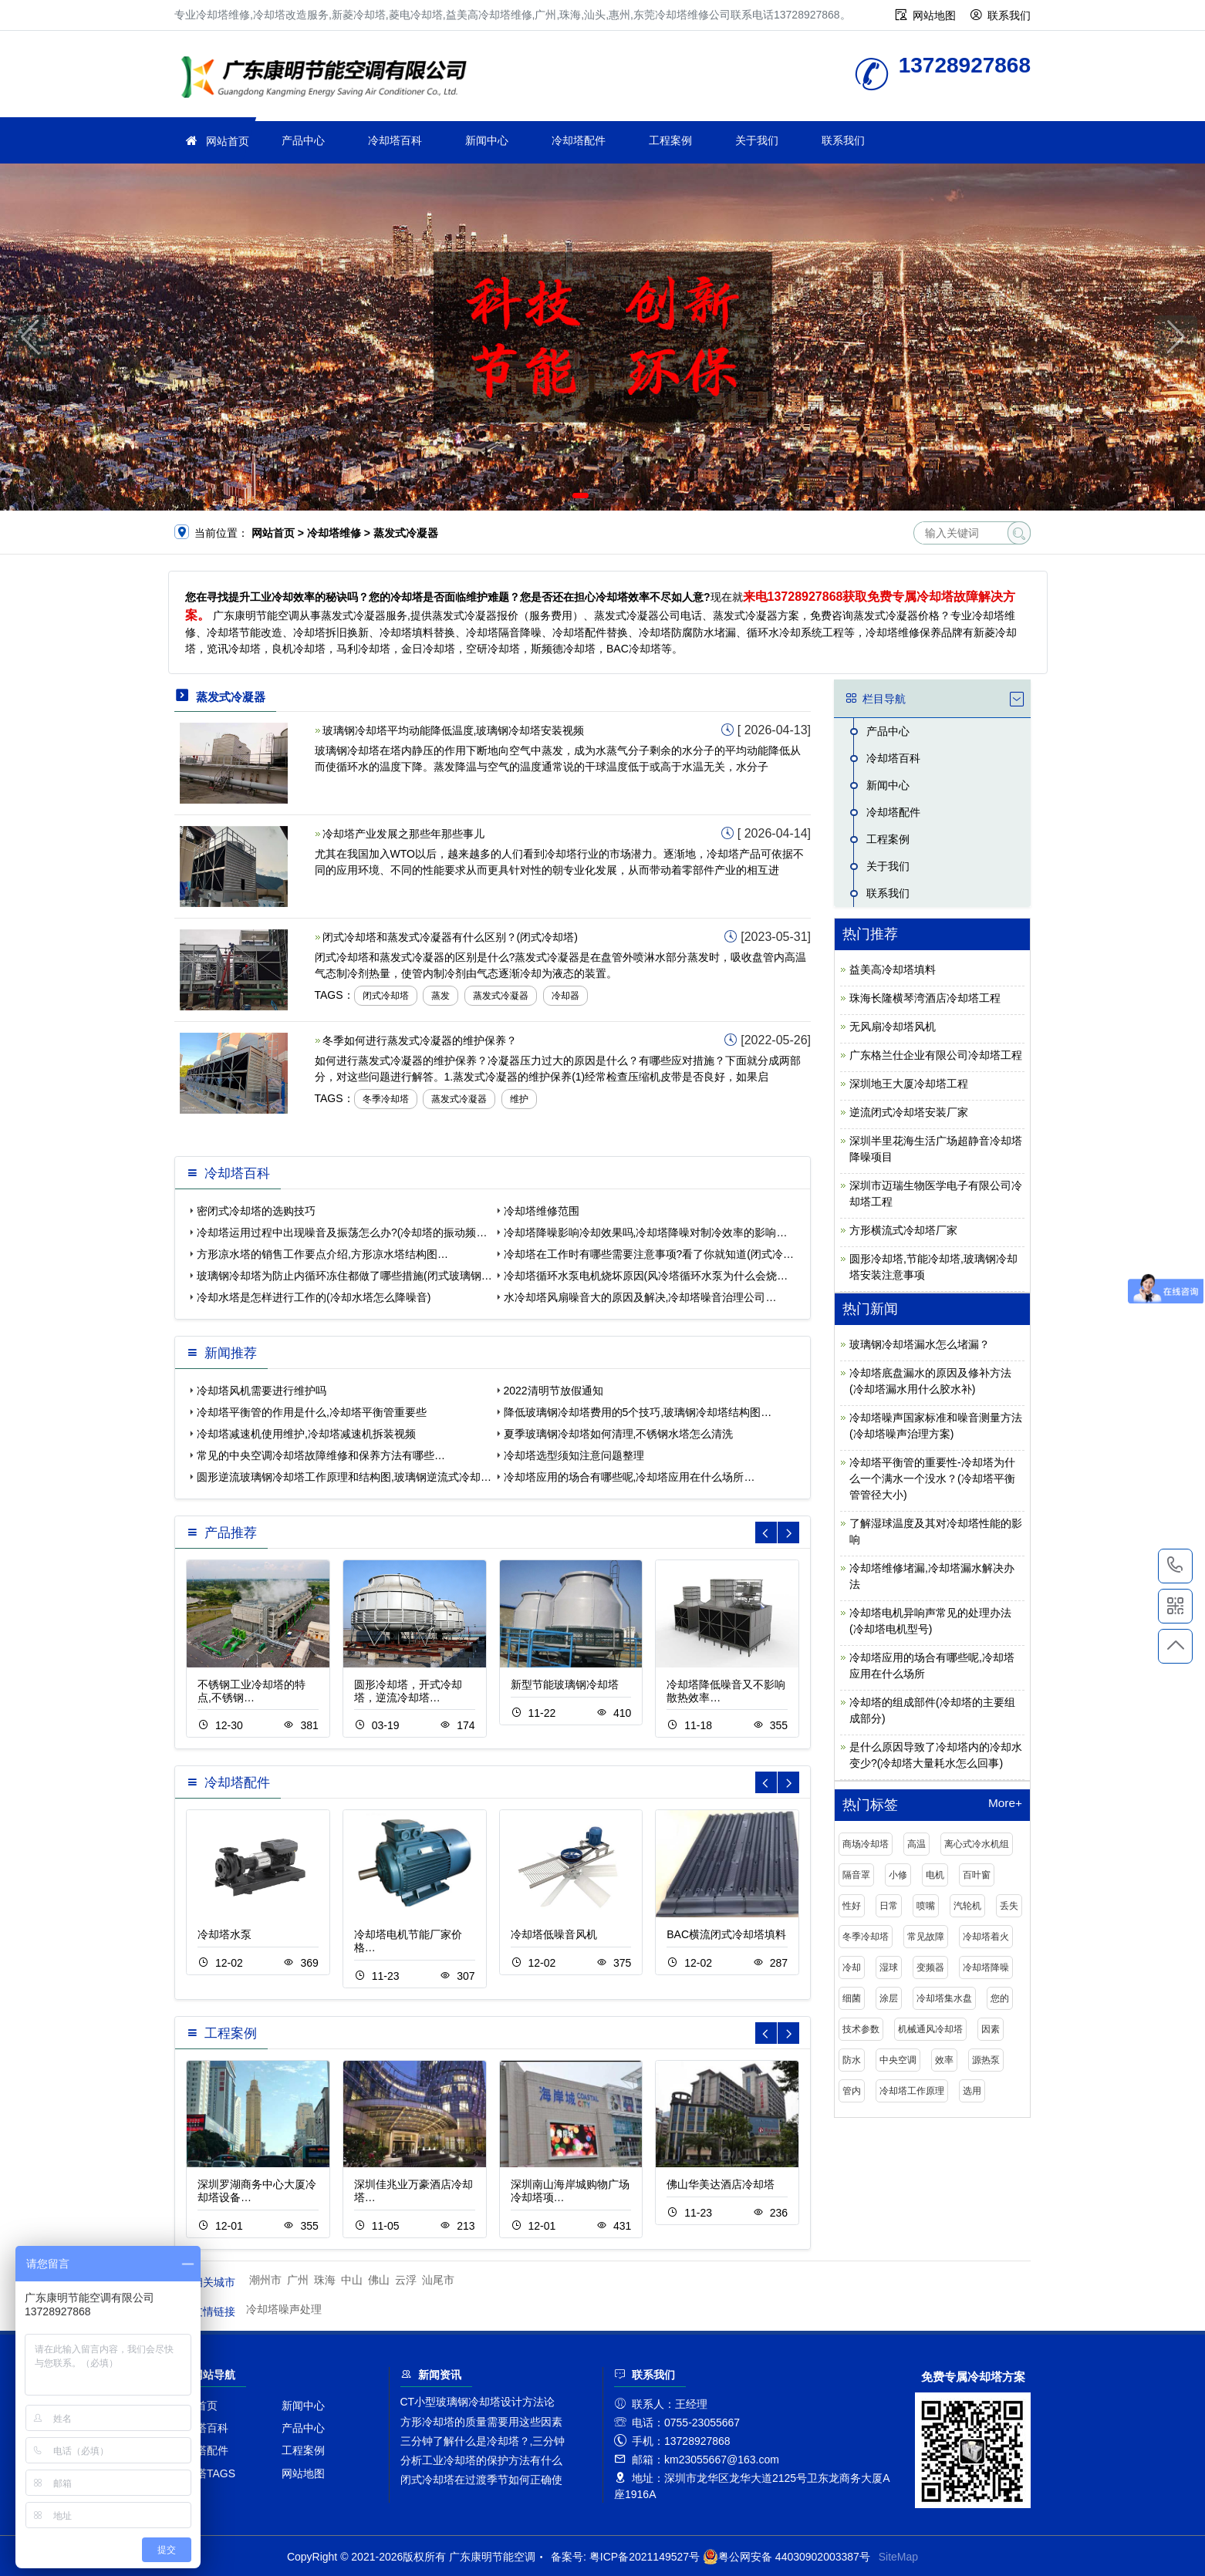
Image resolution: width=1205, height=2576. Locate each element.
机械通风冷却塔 (930, 2029)
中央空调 (897, 2060)
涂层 (888, 1998)
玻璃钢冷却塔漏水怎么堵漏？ (919, 1344)
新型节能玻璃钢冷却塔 (565, 1684)
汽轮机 (967, 1905)
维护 (519, 1099)
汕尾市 (438, 2280)
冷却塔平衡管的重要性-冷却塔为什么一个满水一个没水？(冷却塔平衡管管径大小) (932, 1478)
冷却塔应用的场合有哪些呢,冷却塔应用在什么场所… (629, 1477)
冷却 (851, 1967)
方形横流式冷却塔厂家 (903, 1230)
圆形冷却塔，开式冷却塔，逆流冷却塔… (408, 1691)
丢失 (1009, 1905)
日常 (888, 1905)
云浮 (406, 2280)
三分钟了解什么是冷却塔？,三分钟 (482, 2441)
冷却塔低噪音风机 (554, 1934)
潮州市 (265, 2280)
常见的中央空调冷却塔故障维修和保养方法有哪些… (321, 1455)
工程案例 (670, 140)
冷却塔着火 (986, 1936)
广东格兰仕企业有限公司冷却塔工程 (935, 1055)
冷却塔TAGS (204, 2473)
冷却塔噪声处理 (284, 2309)
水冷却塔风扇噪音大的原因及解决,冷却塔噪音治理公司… (640, 1297)
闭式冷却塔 (386, 995)
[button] (580, 495)
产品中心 (303, 140)
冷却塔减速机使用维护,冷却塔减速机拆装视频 (306, 1434)
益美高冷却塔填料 (892, 969)
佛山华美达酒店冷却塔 (721, 2184)
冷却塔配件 (579, 140)
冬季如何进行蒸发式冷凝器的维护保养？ (419, 1040)
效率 (944, 2060)
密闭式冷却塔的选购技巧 (256, 1211)
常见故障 (925, 1936)
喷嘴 (925, 1905)
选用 (972, 2090)
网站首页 (227, 141)
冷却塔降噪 (986, 1967)
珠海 (325, 2280)
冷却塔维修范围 (541, 1211)
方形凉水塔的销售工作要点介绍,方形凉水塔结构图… (322, 1254)
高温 (916, 1844)
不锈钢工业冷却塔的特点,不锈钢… (251, 1691)
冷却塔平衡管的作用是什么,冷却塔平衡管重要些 (312, 1412)
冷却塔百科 (395, 140)
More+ (1005, 1803)
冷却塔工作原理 (911, 2090)
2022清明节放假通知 (553, 1390)
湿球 (888, 1967)
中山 (352, 2280)
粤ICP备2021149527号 (644, 2557)
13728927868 (1175, 1566)
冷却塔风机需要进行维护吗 (261, 1390)
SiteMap (898, 2557)
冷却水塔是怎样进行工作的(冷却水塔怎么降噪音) (313, 1297)
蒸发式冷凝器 (500, 995)
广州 (298, 2280)
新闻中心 (486, 140)
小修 (898, 1875)
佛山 (379, 2280)
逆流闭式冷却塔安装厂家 (908, 1112)
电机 (935, 1875)
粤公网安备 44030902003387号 (786, 2556)
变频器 (930, 1967)
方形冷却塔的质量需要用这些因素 (481, 2422)
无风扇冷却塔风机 (892, 1026)
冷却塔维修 (328, 79)
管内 (851, 2090)
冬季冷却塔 (386, 1099)
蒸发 (440, 995)
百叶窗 (977, 1875)
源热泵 (986, 2060)
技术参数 (860, 2029)
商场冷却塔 (865, 1844)
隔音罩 (856, 1875)
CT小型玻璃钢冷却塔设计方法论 (477, 2402)
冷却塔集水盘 (944, 1998)
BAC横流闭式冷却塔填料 (726, 1934)
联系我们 (1009, 15)
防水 (851, 2060)
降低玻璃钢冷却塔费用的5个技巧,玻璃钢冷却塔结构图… (638, 1412)
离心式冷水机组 (976, 1844)
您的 (1000, 1998)
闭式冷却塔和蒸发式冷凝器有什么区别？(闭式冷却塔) (450, 937)
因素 (990, 2029)
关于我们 (756, 140)
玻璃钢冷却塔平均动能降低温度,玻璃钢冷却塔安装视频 (453, 730)
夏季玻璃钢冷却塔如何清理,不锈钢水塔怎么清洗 (619, 1434)
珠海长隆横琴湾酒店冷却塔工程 (925, 998)
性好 (851, 1905)
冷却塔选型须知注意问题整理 (574, 1455)
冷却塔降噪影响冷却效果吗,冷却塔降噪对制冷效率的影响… (646, 1232)
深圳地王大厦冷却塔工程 (908, 1083)
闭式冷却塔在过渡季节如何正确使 (481, 2479)
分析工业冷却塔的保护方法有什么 (481, 2460)
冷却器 (565, 995)
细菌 (851, 1998)
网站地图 (934, 15)
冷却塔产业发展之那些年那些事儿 (403, 834)
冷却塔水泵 (224, 1934)
